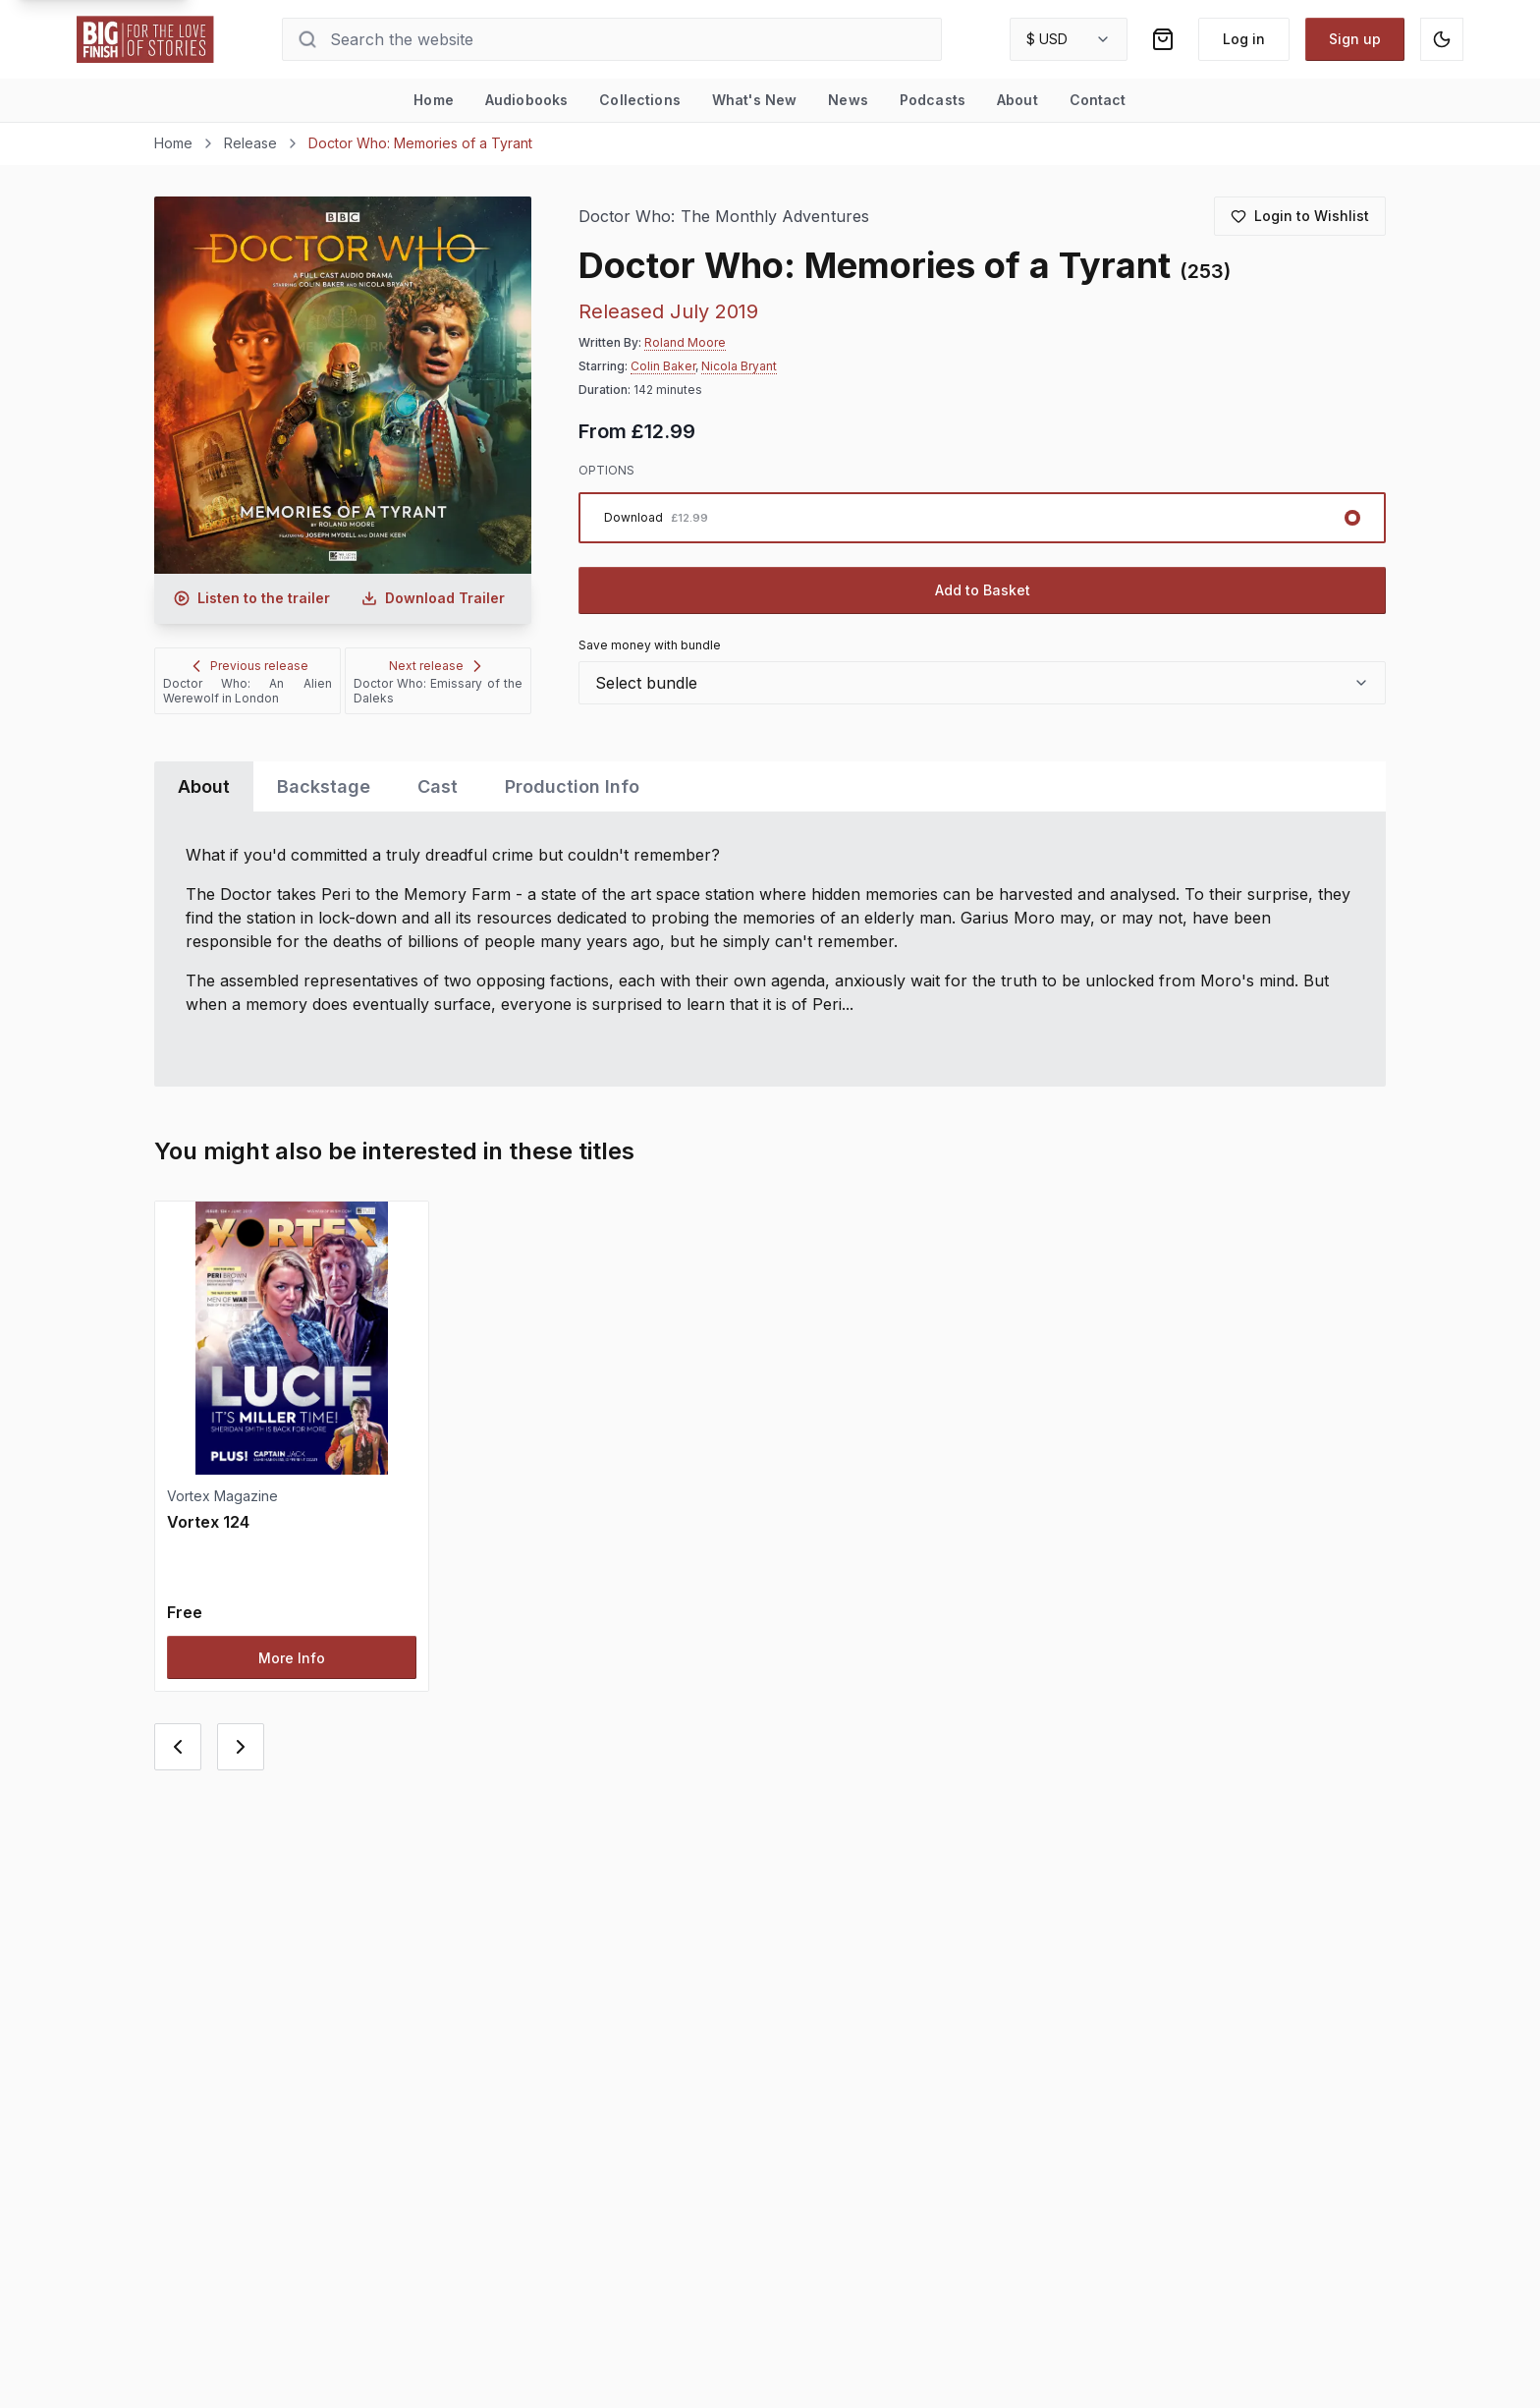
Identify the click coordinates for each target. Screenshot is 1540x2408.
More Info (291, 1658)
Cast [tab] (437, 786)
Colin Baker (663, 366)
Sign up (1355, 38)
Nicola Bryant (739, 366)
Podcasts (932, 99)
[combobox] (1069, 39)
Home (433, 99)
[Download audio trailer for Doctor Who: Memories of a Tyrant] (433, 598)
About (1017, 99)
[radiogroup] (982, 517)
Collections (640, 99)
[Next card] (240, 1746)
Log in (1244, 38)
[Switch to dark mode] (1441, 39)
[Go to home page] (145, 39)
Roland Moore (685, 342)
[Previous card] (177, 1746)
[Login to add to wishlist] (1300, 216)
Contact (1098, 99)
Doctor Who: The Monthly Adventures (723, 216)
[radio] (982, 517)
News (848, 99)
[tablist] (770, 786)
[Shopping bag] (1162, 39)
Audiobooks (526, 99)
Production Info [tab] (572, 786)
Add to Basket (982, 590)
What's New (754, 99)
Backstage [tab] (323, 786)
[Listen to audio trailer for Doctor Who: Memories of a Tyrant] (252, 598)
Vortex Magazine (222, 1495)
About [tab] (204, 786)
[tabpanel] (770, 949)
